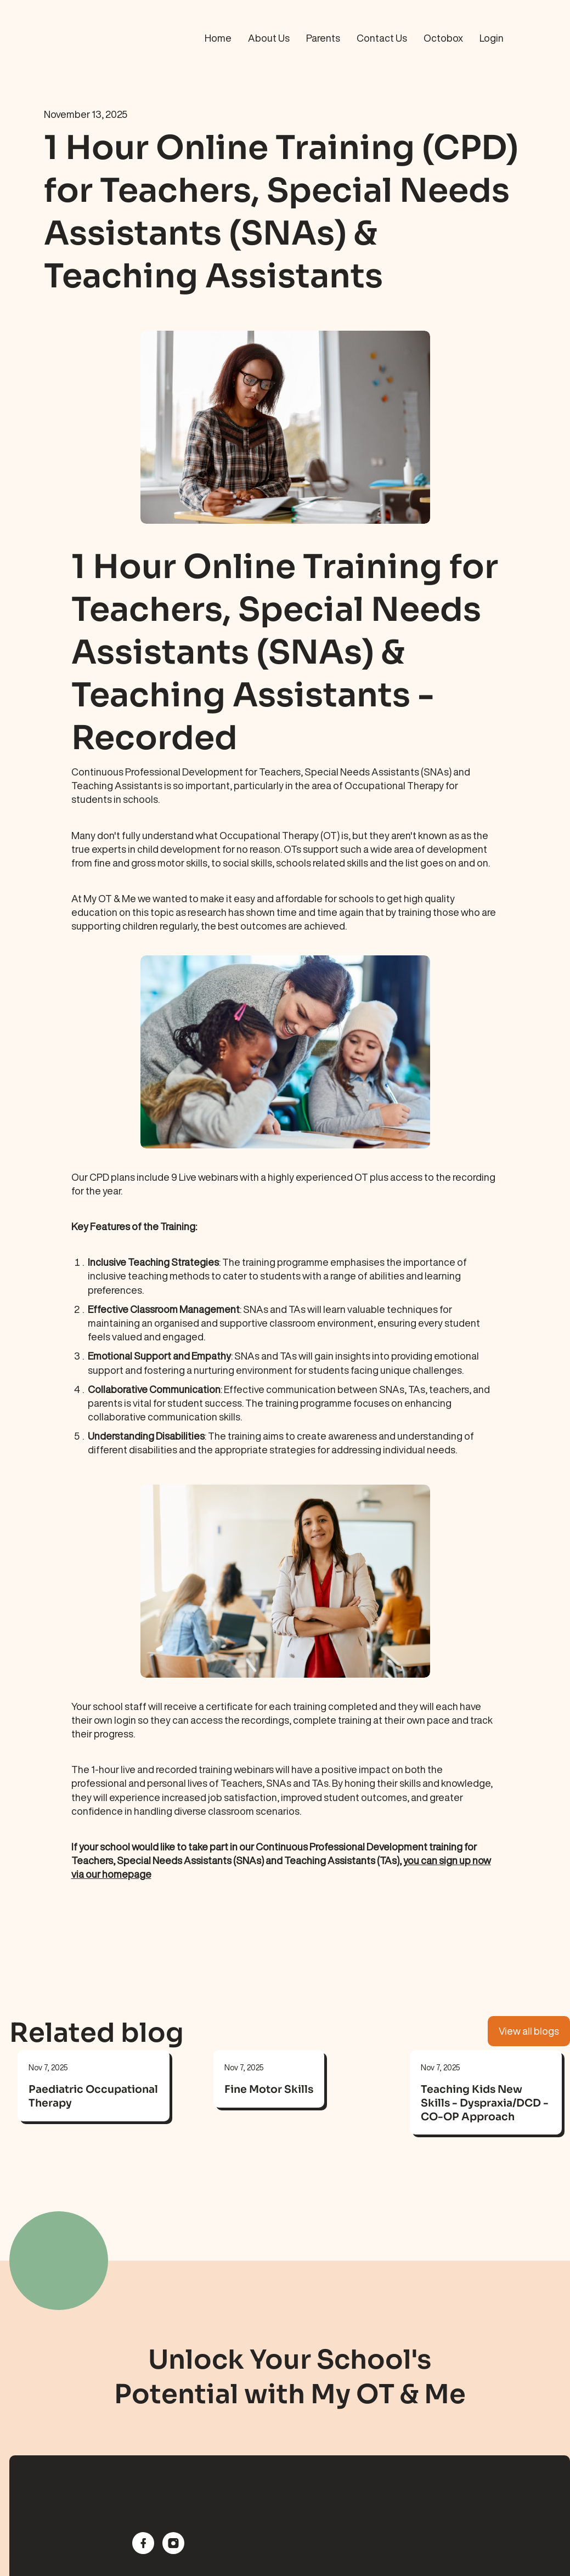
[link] (93, 2099)
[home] (69, 38)
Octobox (443, 38)
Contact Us (382, 38)
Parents (323, 38)
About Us (269, 38)
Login (491, 38)
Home (218, 38)
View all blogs (529, 2031)
